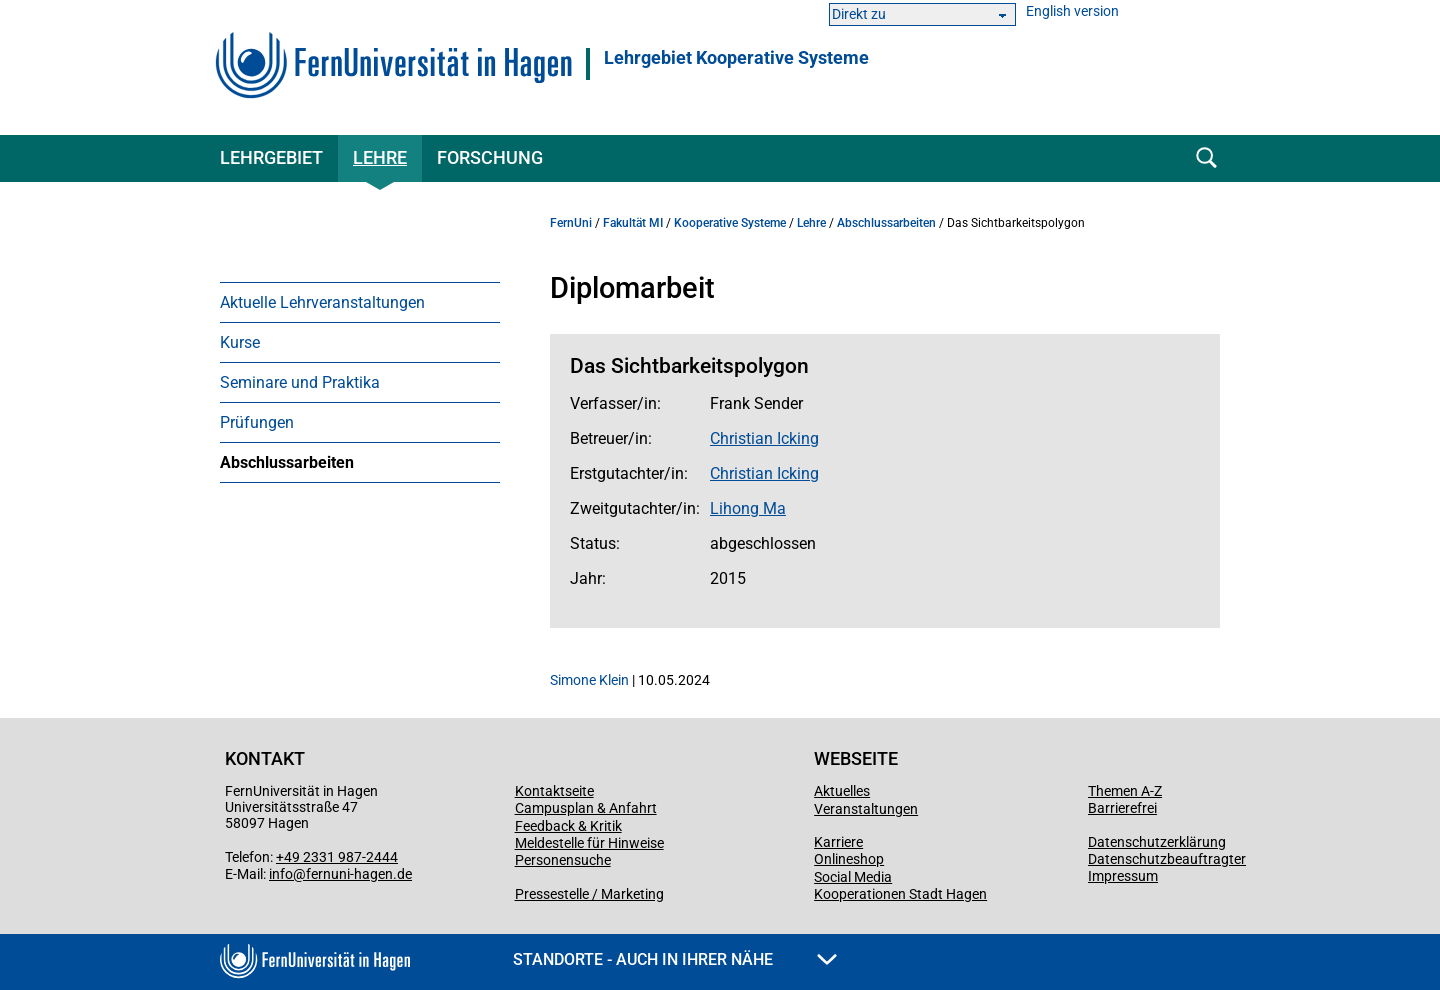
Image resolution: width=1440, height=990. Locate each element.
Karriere (838, 842)
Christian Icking (764, 438)
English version (1072, 11)
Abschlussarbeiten (287, 462)
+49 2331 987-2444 (337, 857)
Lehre (380, 157)
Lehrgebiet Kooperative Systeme (736, 58)
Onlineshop (849, 859)
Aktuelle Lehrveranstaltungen (322, 302)
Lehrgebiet (271, 157)
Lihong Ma (748, 508)
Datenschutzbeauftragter (1167, 859)
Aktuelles (842, 791)
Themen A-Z (1125, 791)
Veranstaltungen (866, 809)
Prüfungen (257, 422)
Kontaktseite (554, 791)
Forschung (490, 157)
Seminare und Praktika (300, 382)
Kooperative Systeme (730, 223)
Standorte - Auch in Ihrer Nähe (675, 959)
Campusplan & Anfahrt (586, 808)
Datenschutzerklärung (1157, 842)
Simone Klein (589, 680)
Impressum (1123, 876)
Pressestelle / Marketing (589, 894)
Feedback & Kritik (568, 826)
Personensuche (563, 860)
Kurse (240, 342)
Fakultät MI (633, 223)
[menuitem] (360, 302)
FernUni (571, 223)
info (281, 874)
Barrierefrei (1122, 808)
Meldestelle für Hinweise (589, 843)
